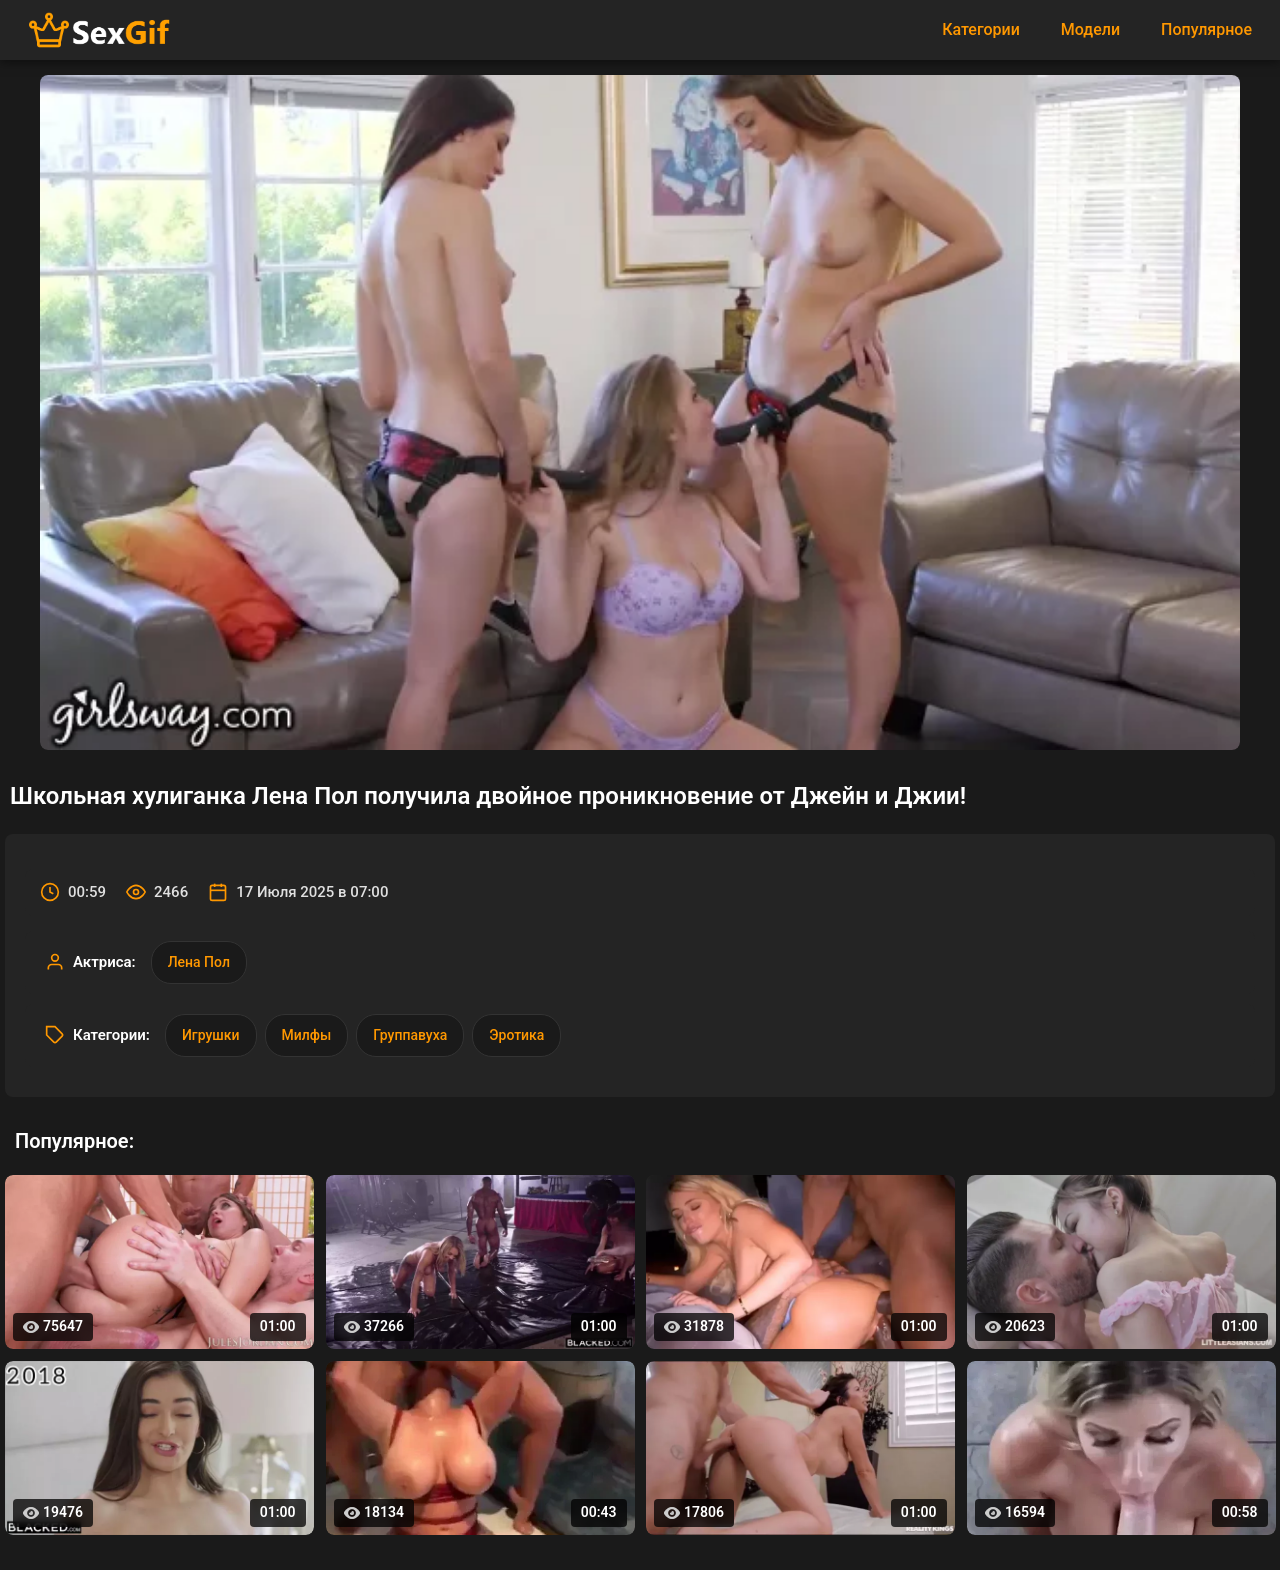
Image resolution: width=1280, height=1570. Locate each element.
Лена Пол (199, 962)
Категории (981, 29)
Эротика (516, 1035)
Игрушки (211, 1035)
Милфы (307, 1035)
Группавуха (410, 1035)
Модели (1090, 29)
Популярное (1206, 29)
